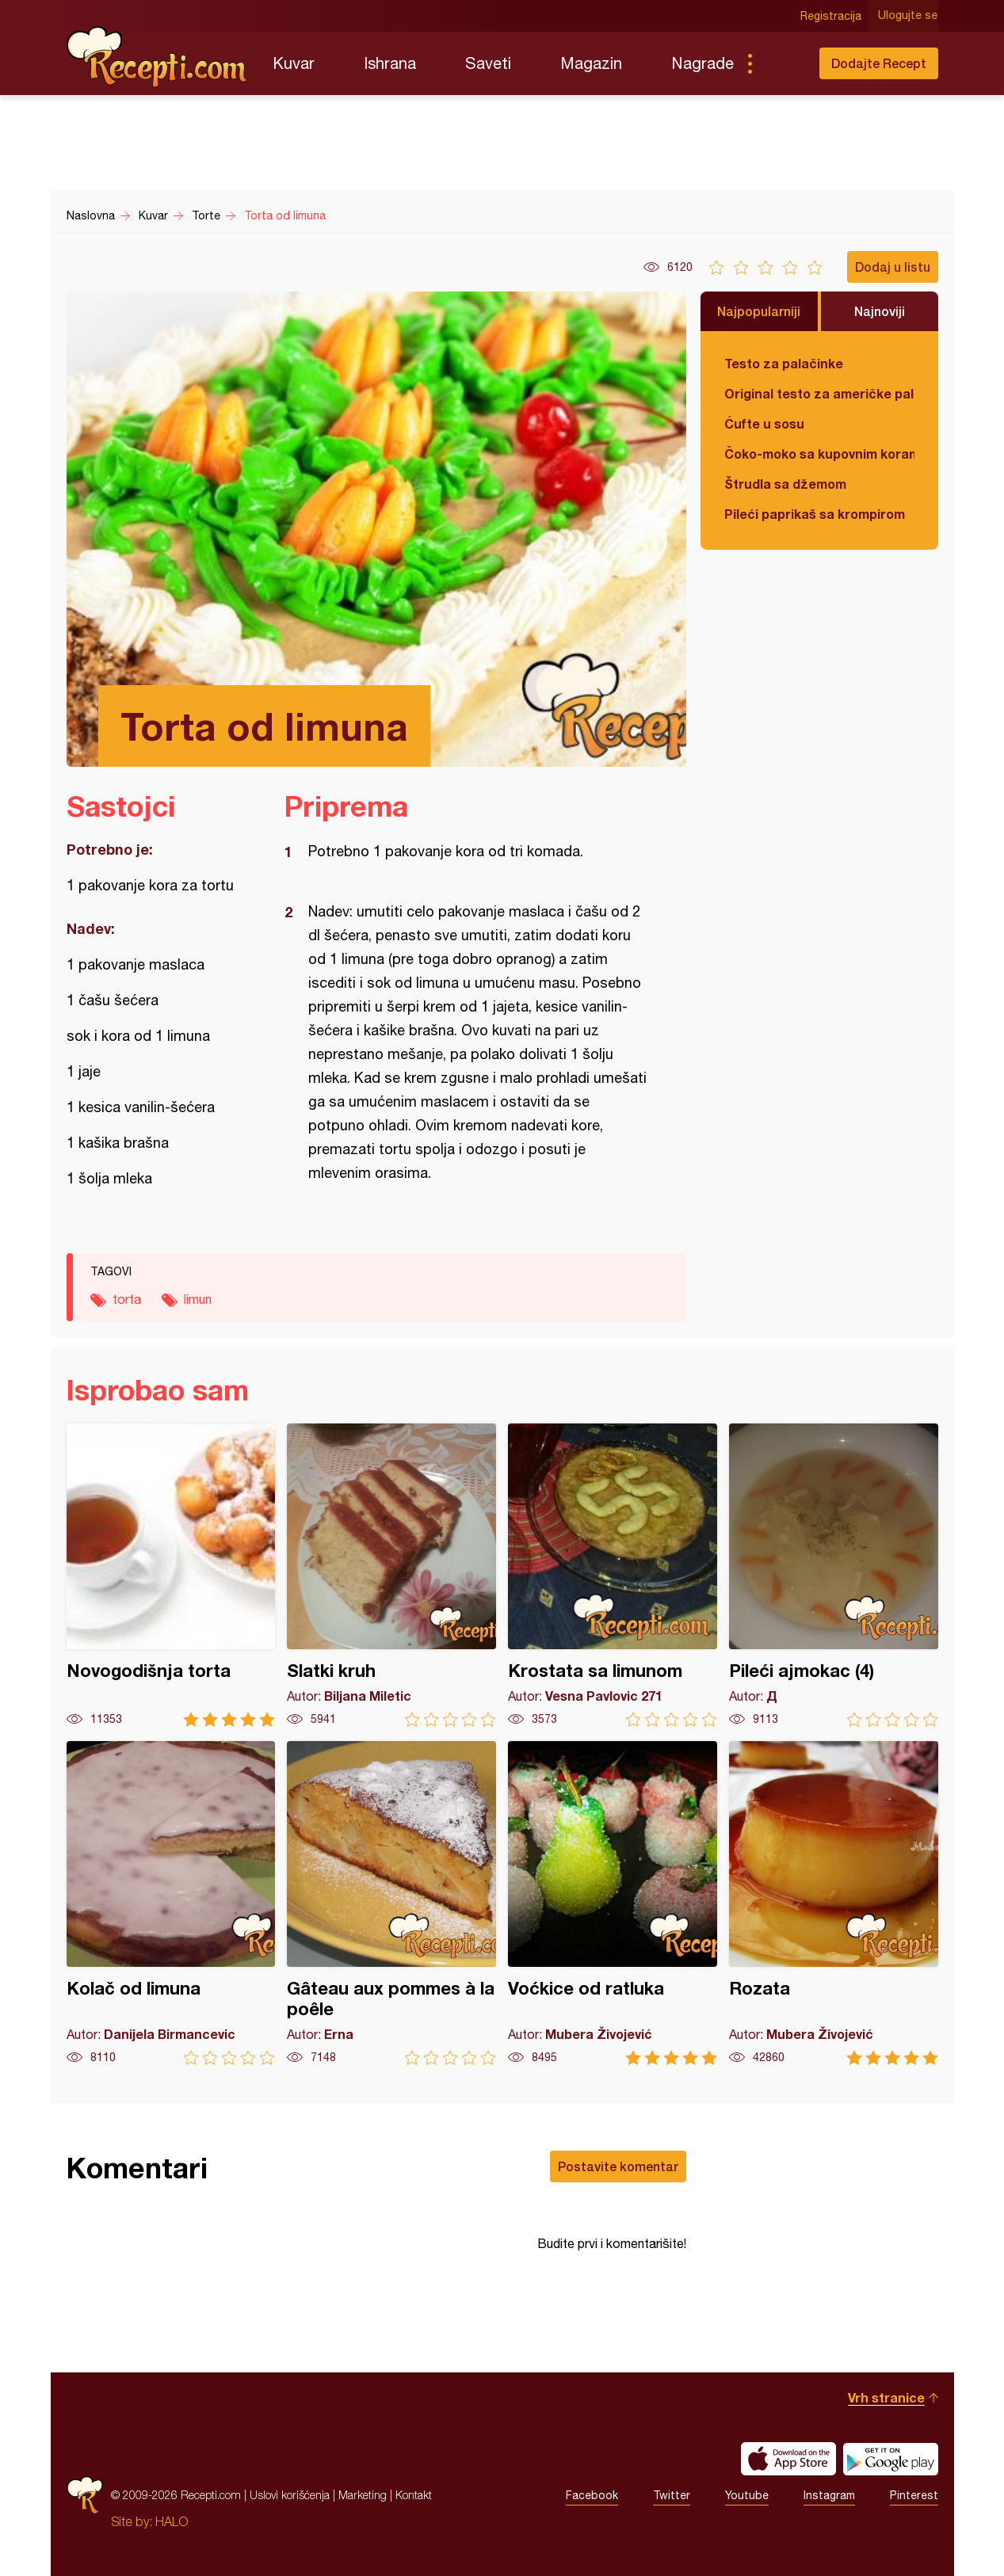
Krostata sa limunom (612, 1575)
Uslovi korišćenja (290, 2495)
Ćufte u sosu (764, 423)
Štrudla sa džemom (785, 483)
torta (127, 1299)
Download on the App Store (788, 2458)
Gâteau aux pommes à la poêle (391, 1903)
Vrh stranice (886, 2397)
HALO (171, 2521)
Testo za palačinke (783, 363)
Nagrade (702, 63)
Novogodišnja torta (171, 1575)
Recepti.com (158, 57)
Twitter (671, 2495)
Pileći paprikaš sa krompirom (814, 513)
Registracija (831, 16)
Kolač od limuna (171, 1903)
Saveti (488, 63)
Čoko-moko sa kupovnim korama (819, 453)
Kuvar (294, 63)
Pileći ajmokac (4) (833, 1575)
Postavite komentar (618, 2166)
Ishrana (390, 63)
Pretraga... (781, 63)
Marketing (362, 2495)
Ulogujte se (908, 16)
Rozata (833, 1903)
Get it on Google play (890, 2458)
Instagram (829, 2495)
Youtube (747, 2495)
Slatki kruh (391, 1575)
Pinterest (914, 2495)
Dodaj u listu (892, 266)
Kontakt (413, 2495)
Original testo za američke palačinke (819, 393)
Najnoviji (879, 310)
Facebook (592, 2495)
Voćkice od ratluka (612, 1903)
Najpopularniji (758, 310)
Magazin (591, 63)
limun (198, 1299)
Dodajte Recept (878, 62)
